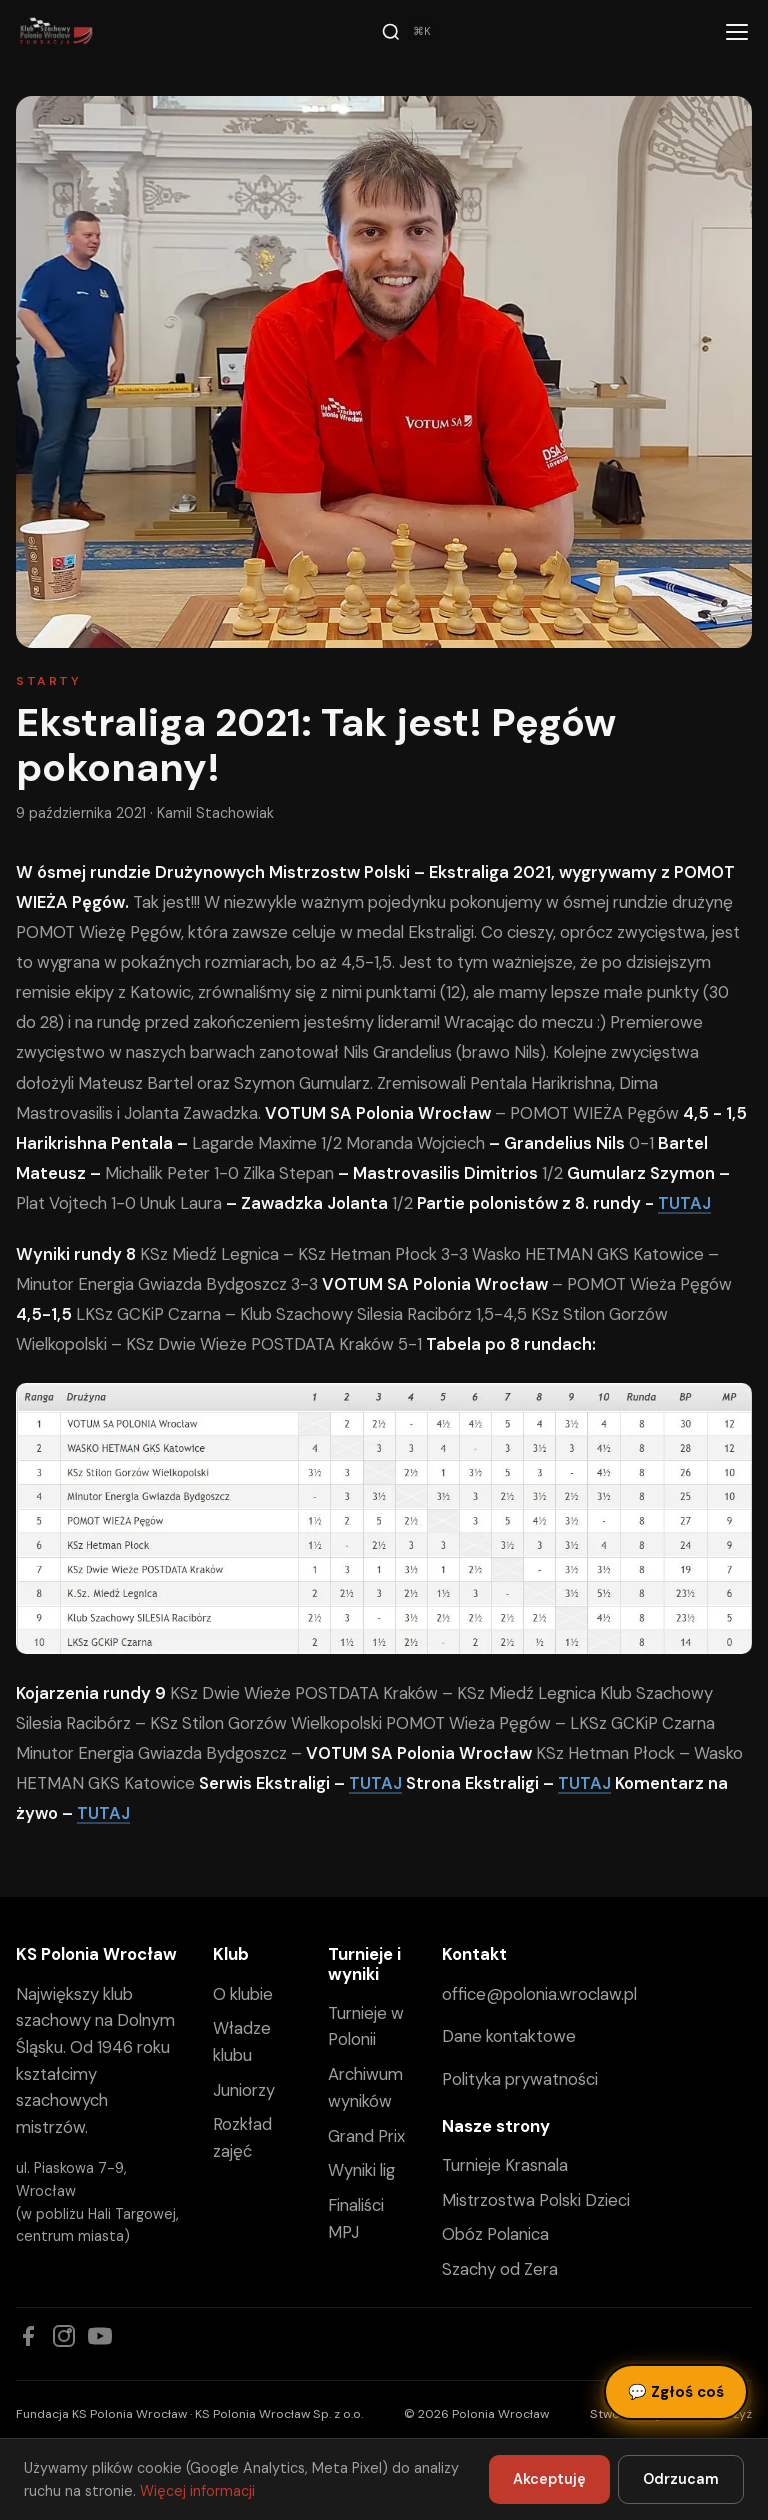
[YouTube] (100, 2336)
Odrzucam (681, 2479)
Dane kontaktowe (509, 2036)
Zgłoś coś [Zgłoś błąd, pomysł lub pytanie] (676, 2392)
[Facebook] (28, 2336)
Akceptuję (549, 2479)
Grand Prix (366, 2136)
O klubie (243, 1994)
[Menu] (737, 32)
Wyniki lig (361, 2170)
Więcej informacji (197, 2491)
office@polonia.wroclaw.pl (539, 1994)
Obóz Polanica (495, 2234)
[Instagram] (64, 2336)
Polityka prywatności (520, 2079)
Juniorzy (244, 2090)
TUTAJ (684, 1203)
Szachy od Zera (500, 2269)
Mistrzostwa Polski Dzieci (536, 2200)
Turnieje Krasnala (505, 2165)
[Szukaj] (409, 32)
